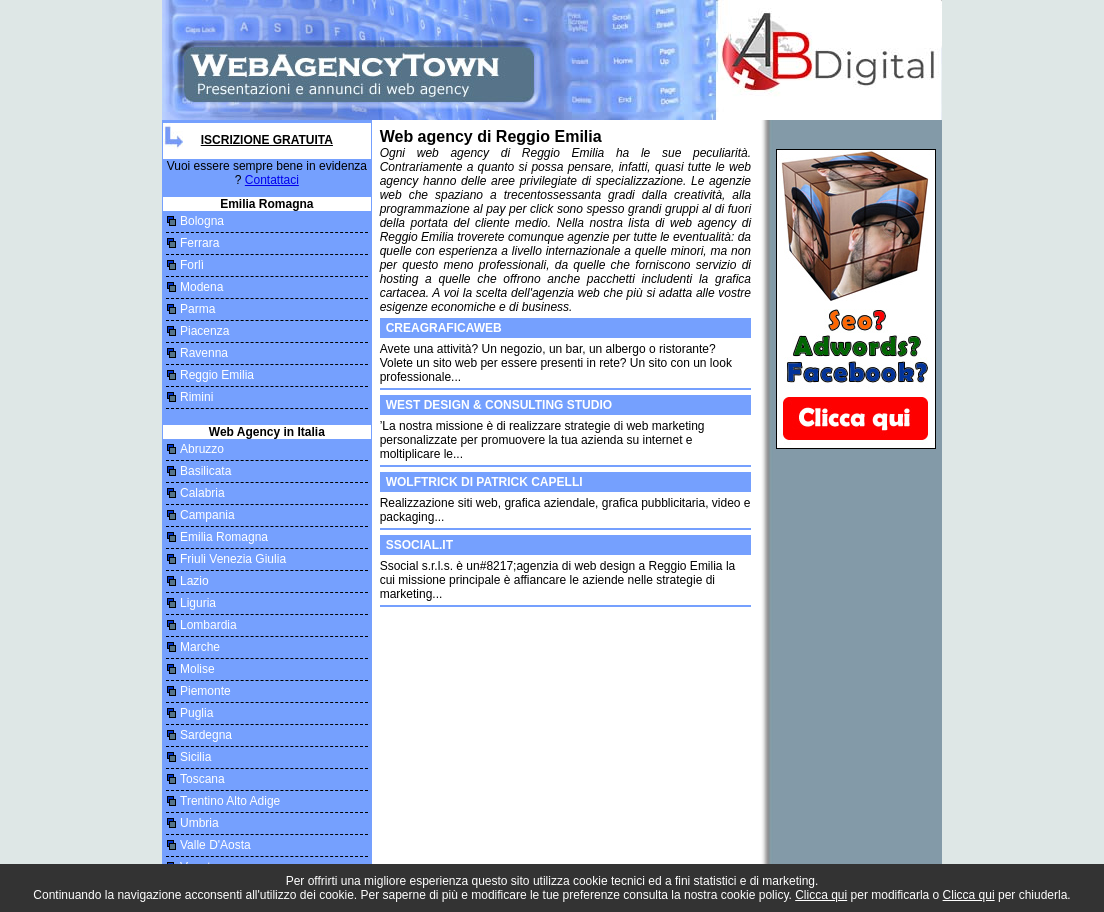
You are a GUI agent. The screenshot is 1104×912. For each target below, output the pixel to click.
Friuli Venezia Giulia (233, 559)
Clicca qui (821, 895)
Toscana (202, 779)
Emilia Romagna (224, 537)
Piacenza (204, 331)
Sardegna (206, 735)
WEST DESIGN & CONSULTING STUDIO (499, 405)
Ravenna (204, 353)
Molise (197, 669)
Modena (201, 287)
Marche (200, 647)
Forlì (192, 265)
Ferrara (199, 243)
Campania (207, 515)
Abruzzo (202, 449)
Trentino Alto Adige (230, 801)
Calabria (202, 493)
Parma (197, 309)
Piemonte (205, 691)
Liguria (198, 603)
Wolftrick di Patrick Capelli (484, 482)
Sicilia (195, 757)
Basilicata (205, 471)
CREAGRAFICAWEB (444, 328)
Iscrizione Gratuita (267, 140)
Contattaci (272, 180)
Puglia (196, 713)
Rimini (196, 397)
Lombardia (208, 625)
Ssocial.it (419, 545)
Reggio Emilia (217, 375)
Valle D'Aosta (215, 845)
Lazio (194, 581)
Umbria (199, 823)
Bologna (202, 221)
